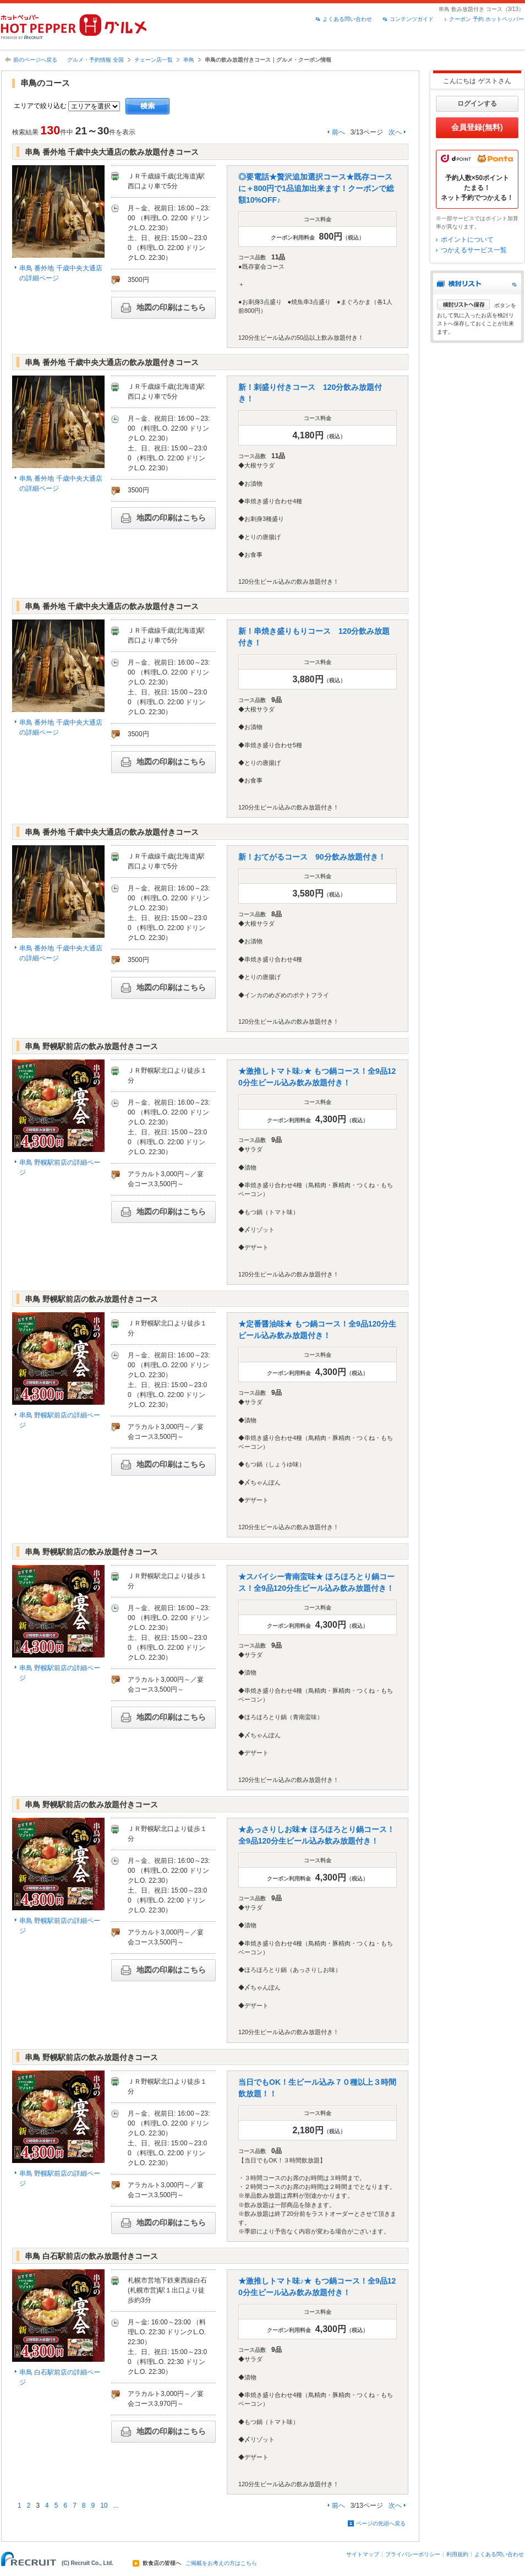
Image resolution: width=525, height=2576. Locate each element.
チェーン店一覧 (153, 60)
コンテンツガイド (412, 19)
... (116, 2505)
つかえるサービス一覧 (474, 250)
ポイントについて (467, 239)
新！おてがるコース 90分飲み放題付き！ (312, 856)
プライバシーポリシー (412, 2554)
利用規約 (457, 2554)
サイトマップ (362, 2554)
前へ (338, 132)
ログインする (477, 103)
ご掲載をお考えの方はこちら (221, 2563)
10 (103, 2505)
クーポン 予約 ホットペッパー (486, 19)
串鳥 (188, 60)
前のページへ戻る (35, 60)
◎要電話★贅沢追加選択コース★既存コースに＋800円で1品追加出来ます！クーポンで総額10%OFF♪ (316, 188)
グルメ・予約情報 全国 (95, 60)
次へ (395, 132)
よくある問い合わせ (347, 19)
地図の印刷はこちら (163, 308)
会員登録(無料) (476, 127)
